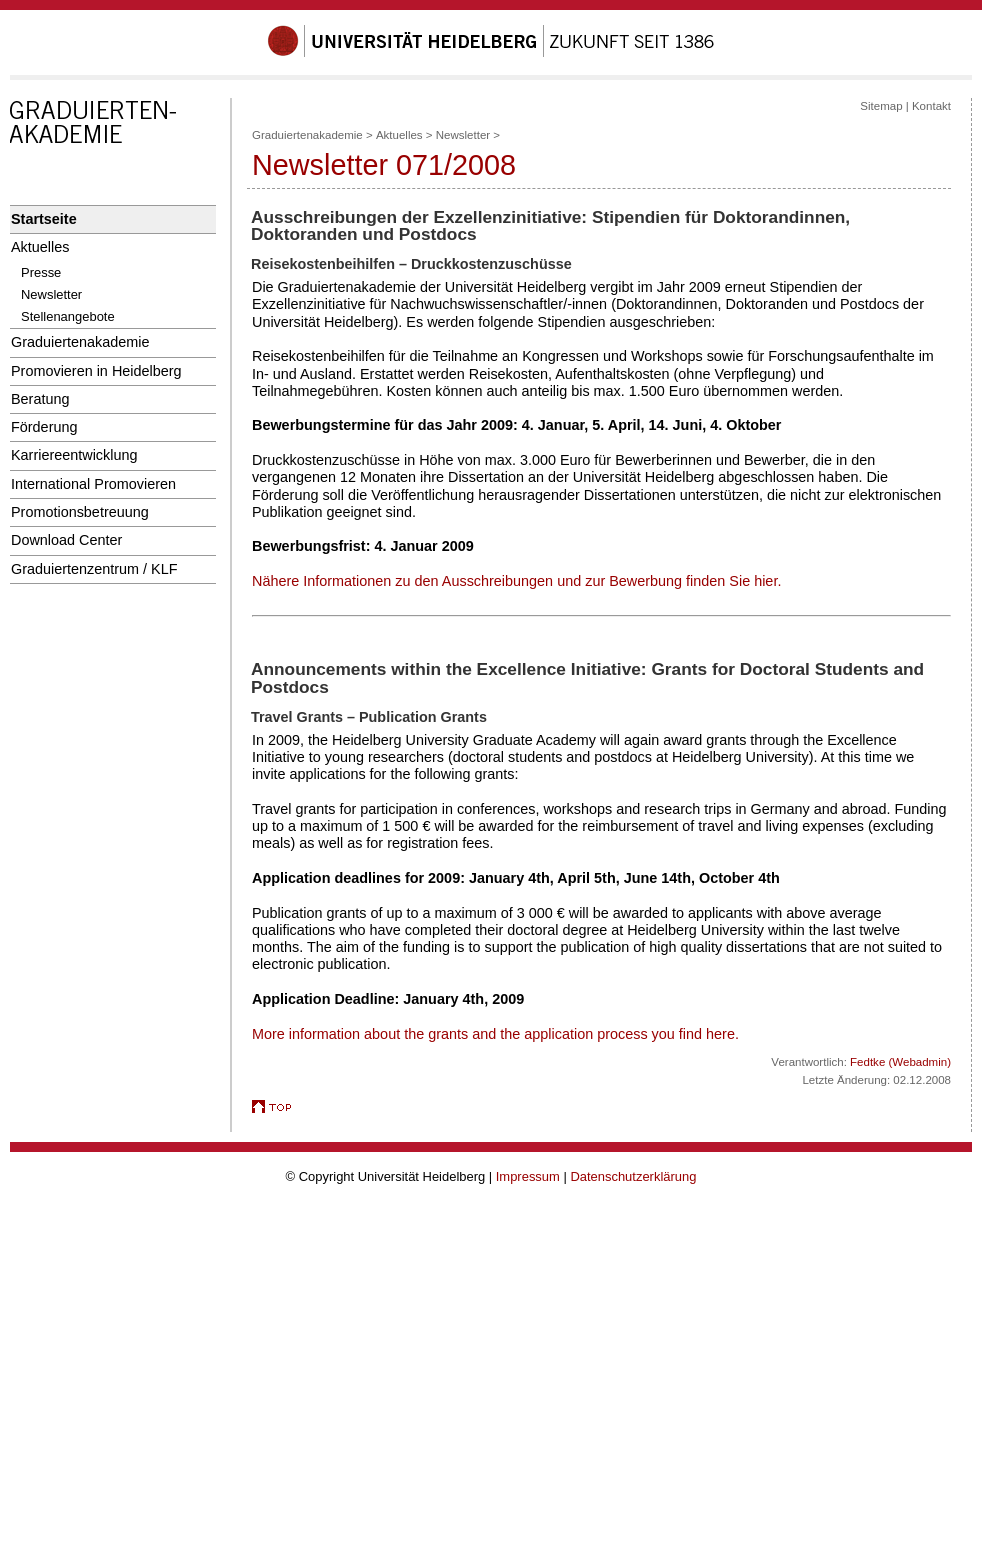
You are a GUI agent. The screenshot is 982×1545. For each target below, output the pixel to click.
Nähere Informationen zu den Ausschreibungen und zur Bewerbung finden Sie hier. (516, 581)
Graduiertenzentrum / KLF (94, 569)
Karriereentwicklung (74, 455)
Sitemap (881, 106)
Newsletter (51, 294)
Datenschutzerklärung (633, 1176)
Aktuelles (40, 247)
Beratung (40, 399)
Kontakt (931, 106)
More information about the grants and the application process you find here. (495, 1034)
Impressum (528, 1176)
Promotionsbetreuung (80, 512)
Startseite (44, 219)
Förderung (44, 427)
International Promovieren (93, 484)
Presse (41, 272)
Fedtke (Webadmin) (900, 1062)
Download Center (66, 540)
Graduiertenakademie (80, 342)
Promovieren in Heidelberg (96, 371)
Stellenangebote (68, 316)
